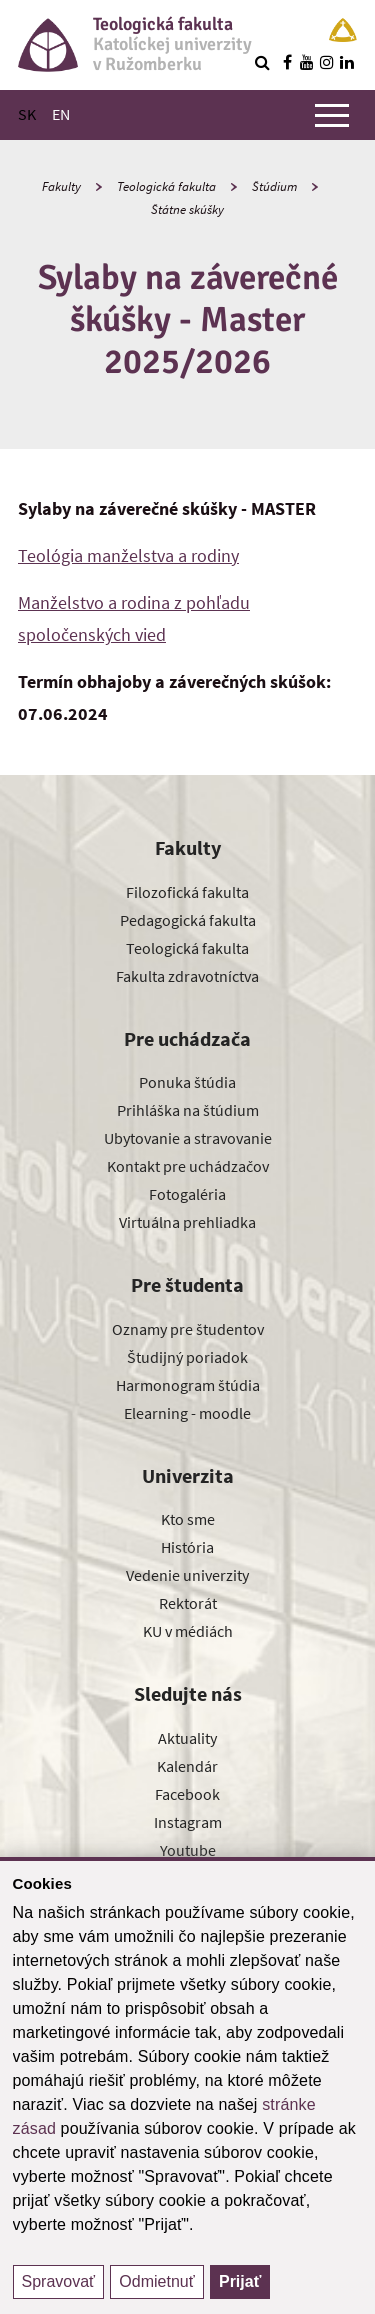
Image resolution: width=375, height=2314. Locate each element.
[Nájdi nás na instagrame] (327, 62)
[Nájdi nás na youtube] (307, 62)
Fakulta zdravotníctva (187, 976)
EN (61, 114)
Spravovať (59, 2281)
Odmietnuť (156, 2281)
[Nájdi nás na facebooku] (287, 62)
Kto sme (188, 1519)
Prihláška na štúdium (188, 1110)
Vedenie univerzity (187, 1575)
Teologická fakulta (166, 186)
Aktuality (187, 1738)
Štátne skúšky (187, 209)
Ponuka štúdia (187, 1082)
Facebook (187, 1794)
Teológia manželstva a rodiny (128, 555)
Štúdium (274, 186)
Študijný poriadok (187, 1357)
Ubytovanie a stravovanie (188, 1138)
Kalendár (187, 1766)
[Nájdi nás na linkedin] (347, 62)
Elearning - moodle (187, 1413)
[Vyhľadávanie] (262, 62)
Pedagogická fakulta (188, 920)
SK (27, 114)
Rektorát (188, 1603)
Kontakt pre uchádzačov (188, 1166)
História (187, 1547)
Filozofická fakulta (187, 892)
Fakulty (61, 186)
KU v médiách (188, 1631)
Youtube (188, 1850)
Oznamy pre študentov (188, 1329)
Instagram (188, 1822)
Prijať (240, 2281)
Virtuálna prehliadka (187, 1222)
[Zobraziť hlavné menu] (332, 115)
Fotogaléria (187, 1194)
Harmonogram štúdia (188, 1385)
